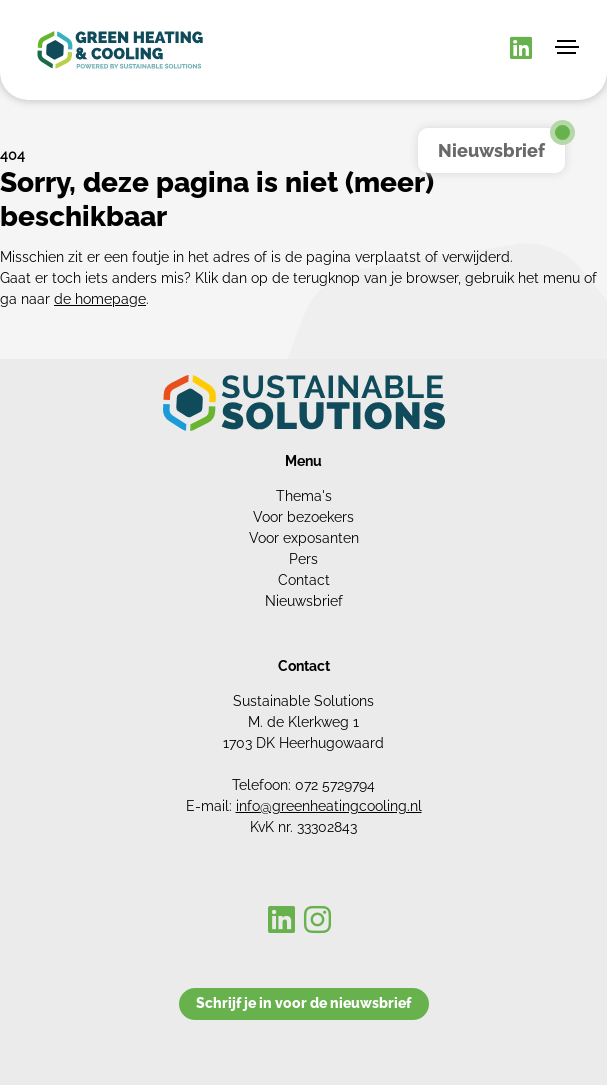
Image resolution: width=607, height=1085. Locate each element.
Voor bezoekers (303, 517)
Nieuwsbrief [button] (491, 150)
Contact (304, 580)
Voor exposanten (304, 538)
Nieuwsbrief (304, 601)
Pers (303, 559)
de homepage (100, 299)
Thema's (304, 496)
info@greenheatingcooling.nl (329, 806)
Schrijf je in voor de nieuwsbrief (303, 1003)
